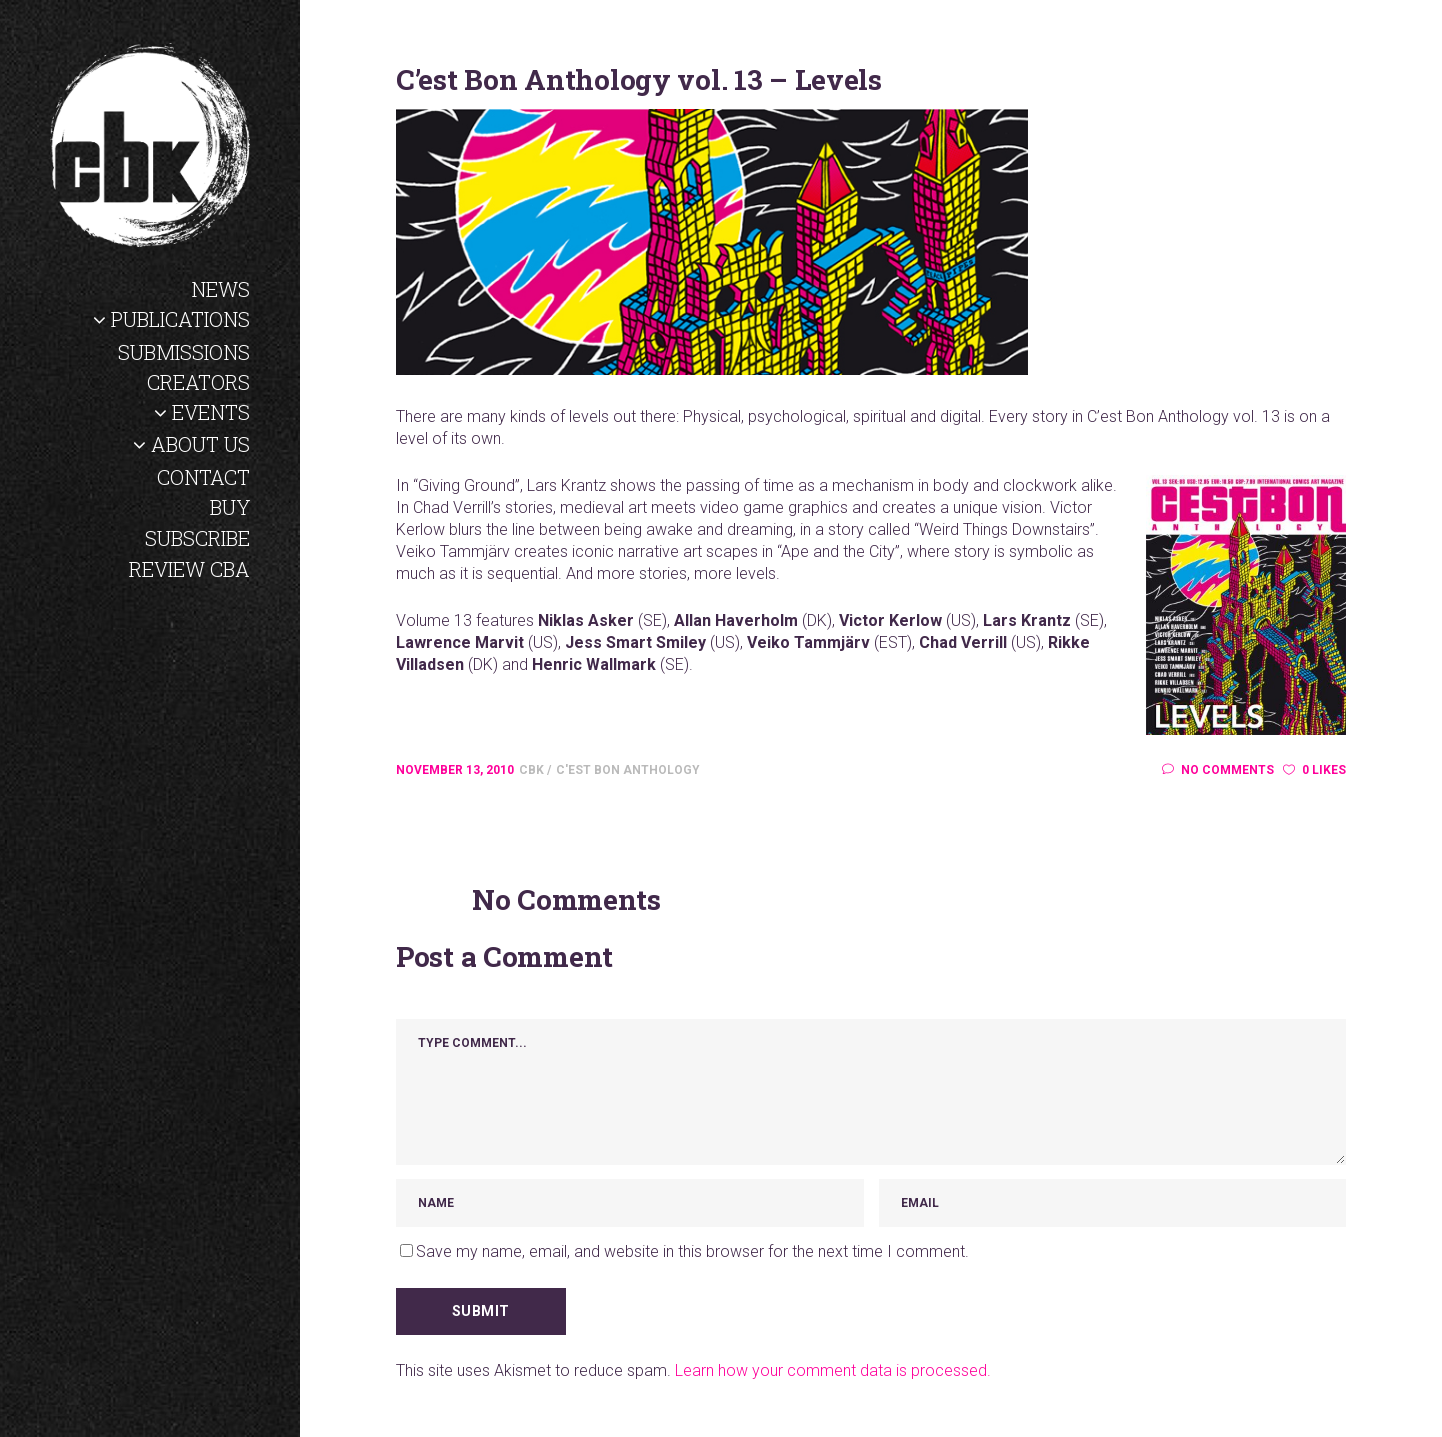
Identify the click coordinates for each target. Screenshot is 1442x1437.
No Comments (1218, 770)
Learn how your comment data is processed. (833, 1370)
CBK (533, 770)
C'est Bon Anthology (628, 770)
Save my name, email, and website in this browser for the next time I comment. (692, 1251)
